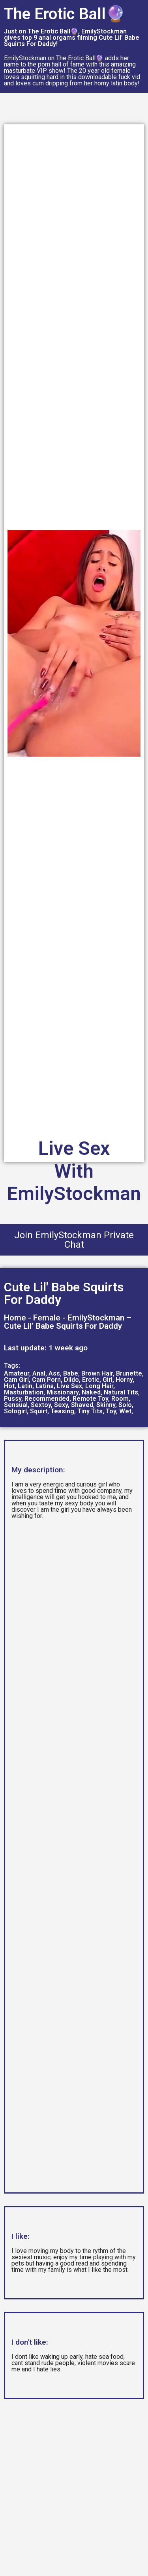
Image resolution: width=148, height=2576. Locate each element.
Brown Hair (97, 1373)
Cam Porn (46, 1379)
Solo (125, 1405)
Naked (91, 1392)
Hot (9, 1386)
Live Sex (69, 1386)
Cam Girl (16, 1379)
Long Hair (99, 1386)
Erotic (90, 1379)
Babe (70, 1373)
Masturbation (23, 1392)
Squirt (38, 1411)
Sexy (61, 1405)
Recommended (46, 1398)
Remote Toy (90, 1398)
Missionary (63, 1392)
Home (15, 1317)
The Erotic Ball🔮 (65, 14)
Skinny (105, 1405)
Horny (124, 1379)
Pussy (12, 1398)
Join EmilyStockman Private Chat (74, 1240)
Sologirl (15, 1411)
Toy (111, 1411)
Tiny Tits (90, 1411)
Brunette (129, 1373)
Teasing (62, 1411)
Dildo (71, 1379)
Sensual (16, 1405)
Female (46, 1317)
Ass (54, 1373)
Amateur (16, 1373)
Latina (45, 1386)
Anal (38, 1373)
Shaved (82, 1405)
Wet (125, 1411)
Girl (107, 1379)
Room (120, 1398)
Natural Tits (121, 1392)
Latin (25, 1386)
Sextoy (41, 1405)
